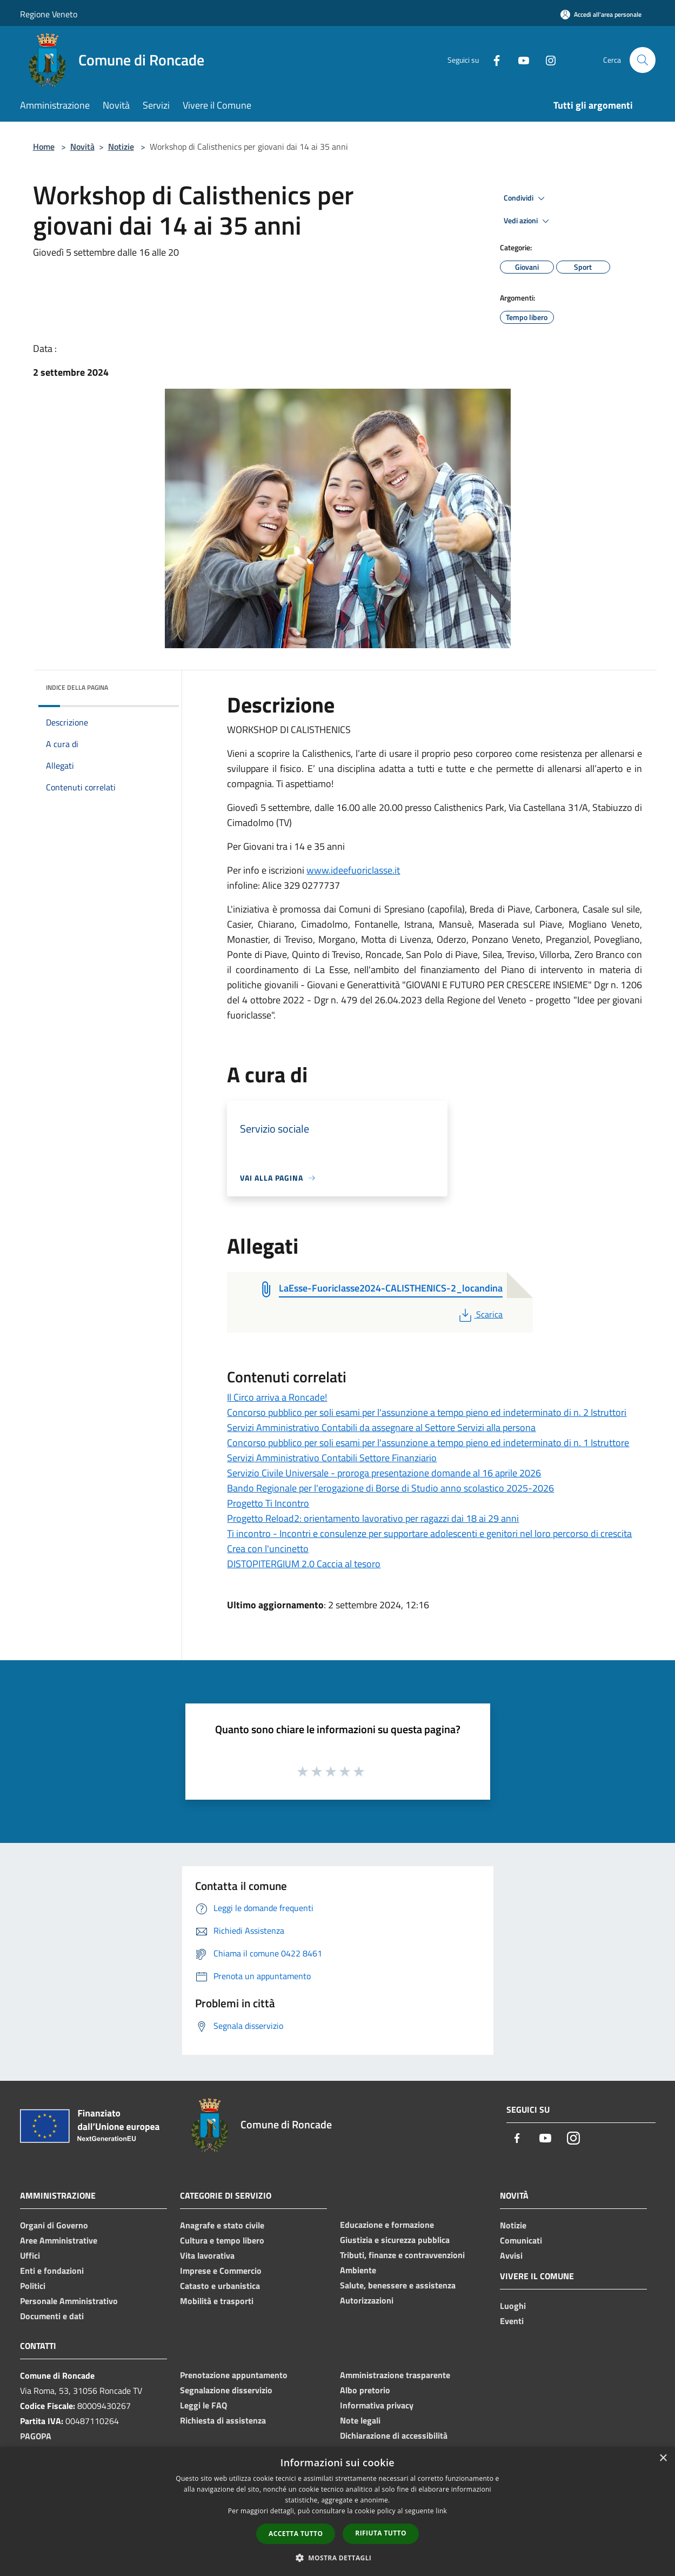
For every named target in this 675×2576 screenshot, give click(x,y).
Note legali (360, 2420)
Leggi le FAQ (203, 2405)
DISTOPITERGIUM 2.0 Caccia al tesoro (303, 1563)
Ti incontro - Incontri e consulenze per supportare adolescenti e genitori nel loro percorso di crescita (429, 1533)
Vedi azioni (528, 221)
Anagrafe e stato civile (222, 2225)
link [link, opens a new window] (441, 2510)
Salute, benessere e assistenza (398, 2285)
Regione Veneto (48, 14)
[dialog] (337, 2511)
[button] (338, 2557)
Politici (32, 2285)
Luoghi (513, 2305)
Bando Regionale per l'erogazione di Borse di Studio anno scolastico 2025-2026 (390, 1488)
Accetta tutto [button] (296, 2533)
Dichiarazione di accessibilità (393, 2435)
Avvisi (511, 2255)
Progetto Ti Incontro (268, 1503)
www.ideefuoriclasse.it (353, 870)
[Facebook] (492, 59)
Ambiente (358, 2270)
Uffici (30, 2255)
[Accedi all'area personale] (601, 14)
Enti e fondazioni (52, 2270)
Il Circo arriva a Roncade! (277, 1397)
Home (44, 146)
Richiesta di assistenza (223, 2420)
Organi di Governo (54, 2225)
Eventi (512, 2320)
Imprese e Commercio (221, 2270)
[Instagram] (546, 59)
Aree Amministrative (58, 2240)
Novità (82, 146)
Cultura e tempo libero (222, 2240)
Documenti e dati (52, 2315)
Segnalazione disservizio (226, 2390)
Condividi (526, 198)
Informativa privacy (376, 2405)
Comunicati (521, 2240)
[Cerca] (643, 60)
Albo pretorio (365, 2390)
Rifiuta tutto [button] (380, 2533)
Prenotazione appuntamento (234, 2374)
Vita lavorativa (207, 2255)
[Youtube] (519, 59)
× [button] (663, 2458)
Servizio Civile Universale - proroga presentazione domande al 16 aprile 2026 (384, 1473)
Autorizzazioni (366, 2300)
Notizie (121, 146)
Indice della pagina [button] (77, 687)
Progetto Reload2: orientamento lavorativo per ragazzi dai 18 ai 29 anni (373, 1518)
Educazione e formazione (387, 2224)
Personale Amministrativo (69, 2300)
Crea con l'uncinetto (268, 1548)
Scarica (480, 1314)
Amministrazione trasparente (395, 2374)
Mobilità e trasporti (216, 2300)
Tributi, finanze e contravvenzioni (402, 2254)
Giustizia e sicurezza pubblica (395, 2239)
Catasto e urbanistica (220, 2285)
